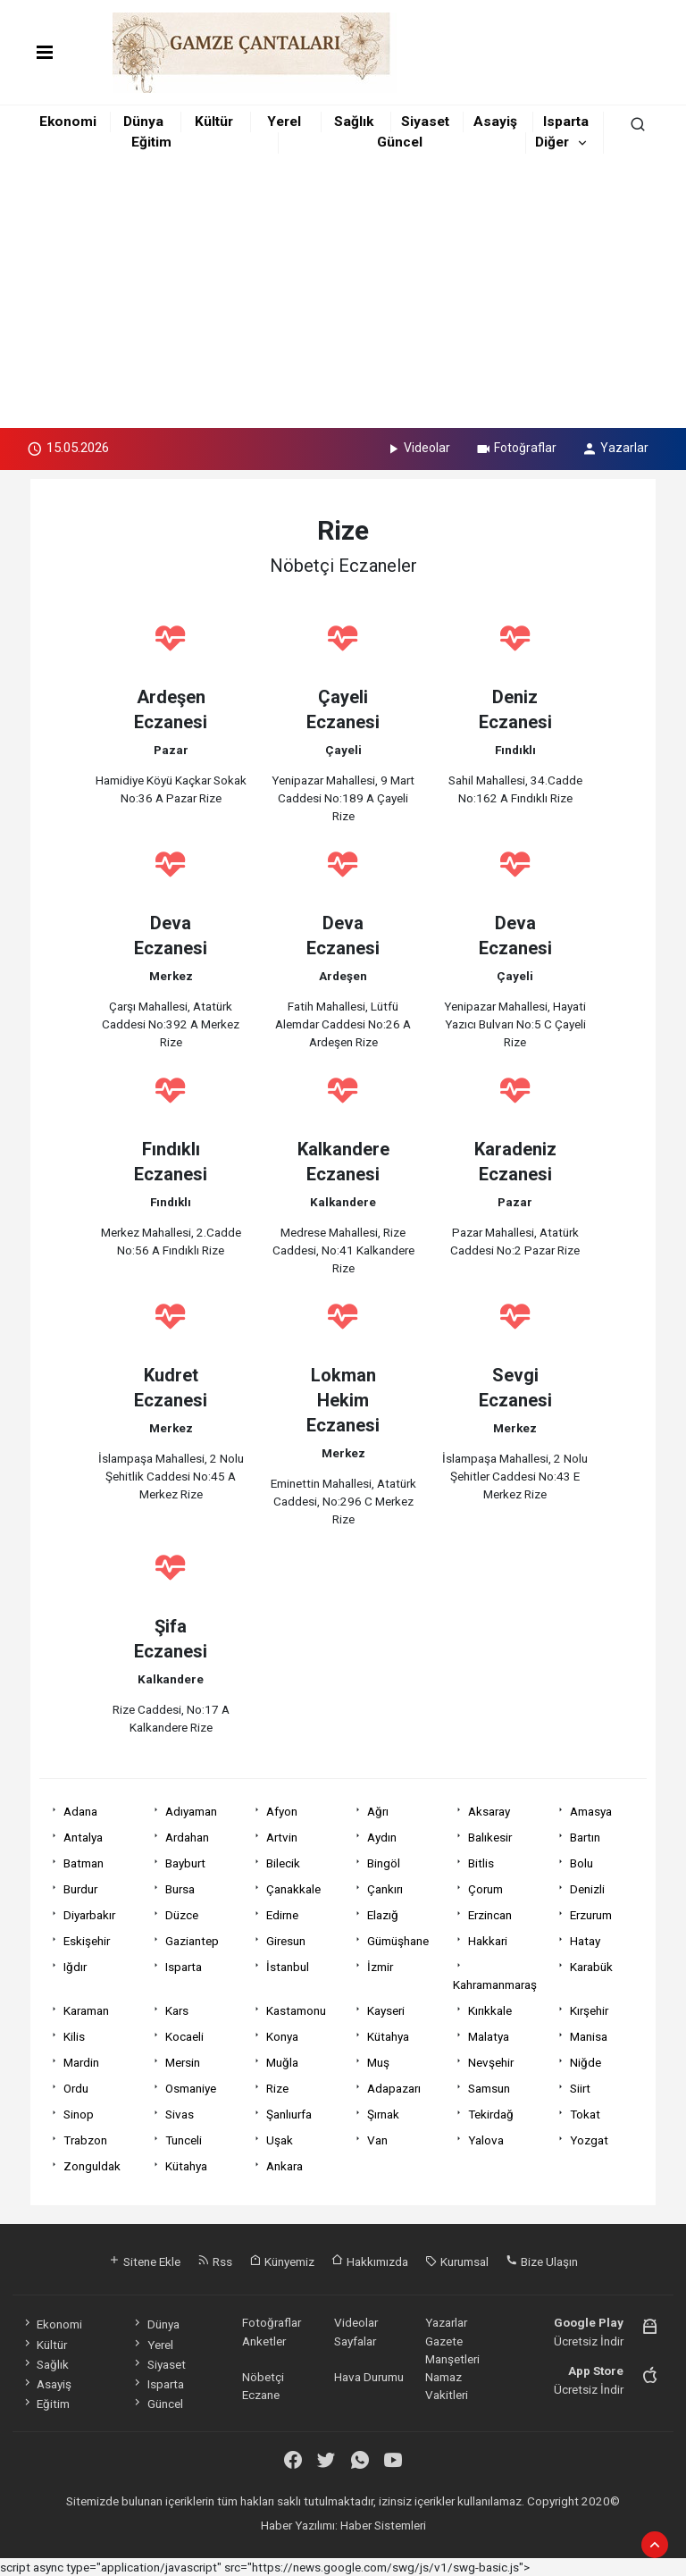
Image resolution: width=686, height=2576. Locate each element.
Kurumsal (457, 2261)
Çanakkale (293, 1889)
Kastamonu (296, 2010)
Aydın (382, 1837)
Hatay (585, 1941)
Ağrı (378, 1811)
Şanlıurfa (289, 2114)
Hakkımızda (369, 2261)
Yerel (284, 121)
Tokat (585, 2114)
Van (377, 2140)
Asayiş (495, 121)
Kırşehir (589, 2010)
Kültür (214, 121)
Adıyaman (191, 1811)
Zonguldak (92, 2166)
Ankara (284, 2166)
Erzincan (490, 1915)
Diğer (552, 142)
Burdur (80, 1889)
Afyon (281, 1811)
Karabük (591, 1966)
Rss (214, 2261)
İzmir (380, 1966)
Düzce (181, 1915)
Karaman (86, 2010)
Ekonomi (67, 121)
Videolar (417, 448)
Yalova (486, 2140)
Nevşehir (491, 2062)
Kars (176, 2010)
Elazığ (382, 1915)
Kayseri (386, 2010)
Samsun (489, 2088)
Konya (282, 2036)
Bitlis (481, 1863)
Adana (80, 1811)
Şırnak (383, 2114)
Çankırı (385, 1889)
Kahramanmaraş (495, 1984)
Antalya (83, 1837)
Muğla (282, 2062)
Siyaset (425, 121)
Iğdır (75, 1966)
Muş (378, 2062)
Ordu (75, 2088)
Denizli (587, 1889)
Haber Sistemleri (383, 2525)
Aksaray (489, 1811)
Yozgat (589, 2140)
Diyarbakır (89, 1915)
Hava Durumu (369, 2377)
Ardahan (187, 1837)
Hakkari (487, 1941)
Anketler (264, 2341)
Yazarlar (614, 448)
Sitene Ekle (144, 2261)
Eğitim (151, 142)
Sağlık (353, 121)
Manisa (588, 2036)
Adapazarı (394, 2088)
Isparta (566, 121)
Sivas (179, 2114)
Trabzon (85, 2140)
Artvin (281, 1837)
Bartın (585, 1837)
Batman (83, 1863)
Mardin (81, 2062)
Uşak (279, 2140)
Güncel (399, 142)
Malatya (488, 2036)
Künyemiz (281, 2261)
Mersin (182, 2062)
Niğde (585, 2062)
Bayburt (185, 1863)
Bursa (180, 1889)
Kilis (74, 2036)
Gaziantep (192, 1941)
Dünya (143, 121)
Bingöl (383, 1863)
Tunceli (183, 2140)
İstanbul (287, 1966)
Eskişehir (86, 1941)
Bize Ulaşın (542, 2261)
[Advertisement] (343, 294)
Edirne (282, 1915)
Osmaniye (190, 2088)
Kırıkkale (490, 2010)
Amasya (591, 1811)
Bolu (581, 1863)
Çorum (485, 1889)
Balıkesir (490, 1837)
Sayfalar (355, 2341)
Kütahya (388, 2036)
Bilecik (283, 1863)
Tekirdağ (491, 2114)
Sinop (78, 2114)
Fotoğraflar (515, 448)
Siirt (580, 2088)
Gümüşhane (398, 1941)
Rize (277, 2088)
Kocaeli (184, 2036)
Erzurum (591, 1915)
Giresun (285, 1941)
